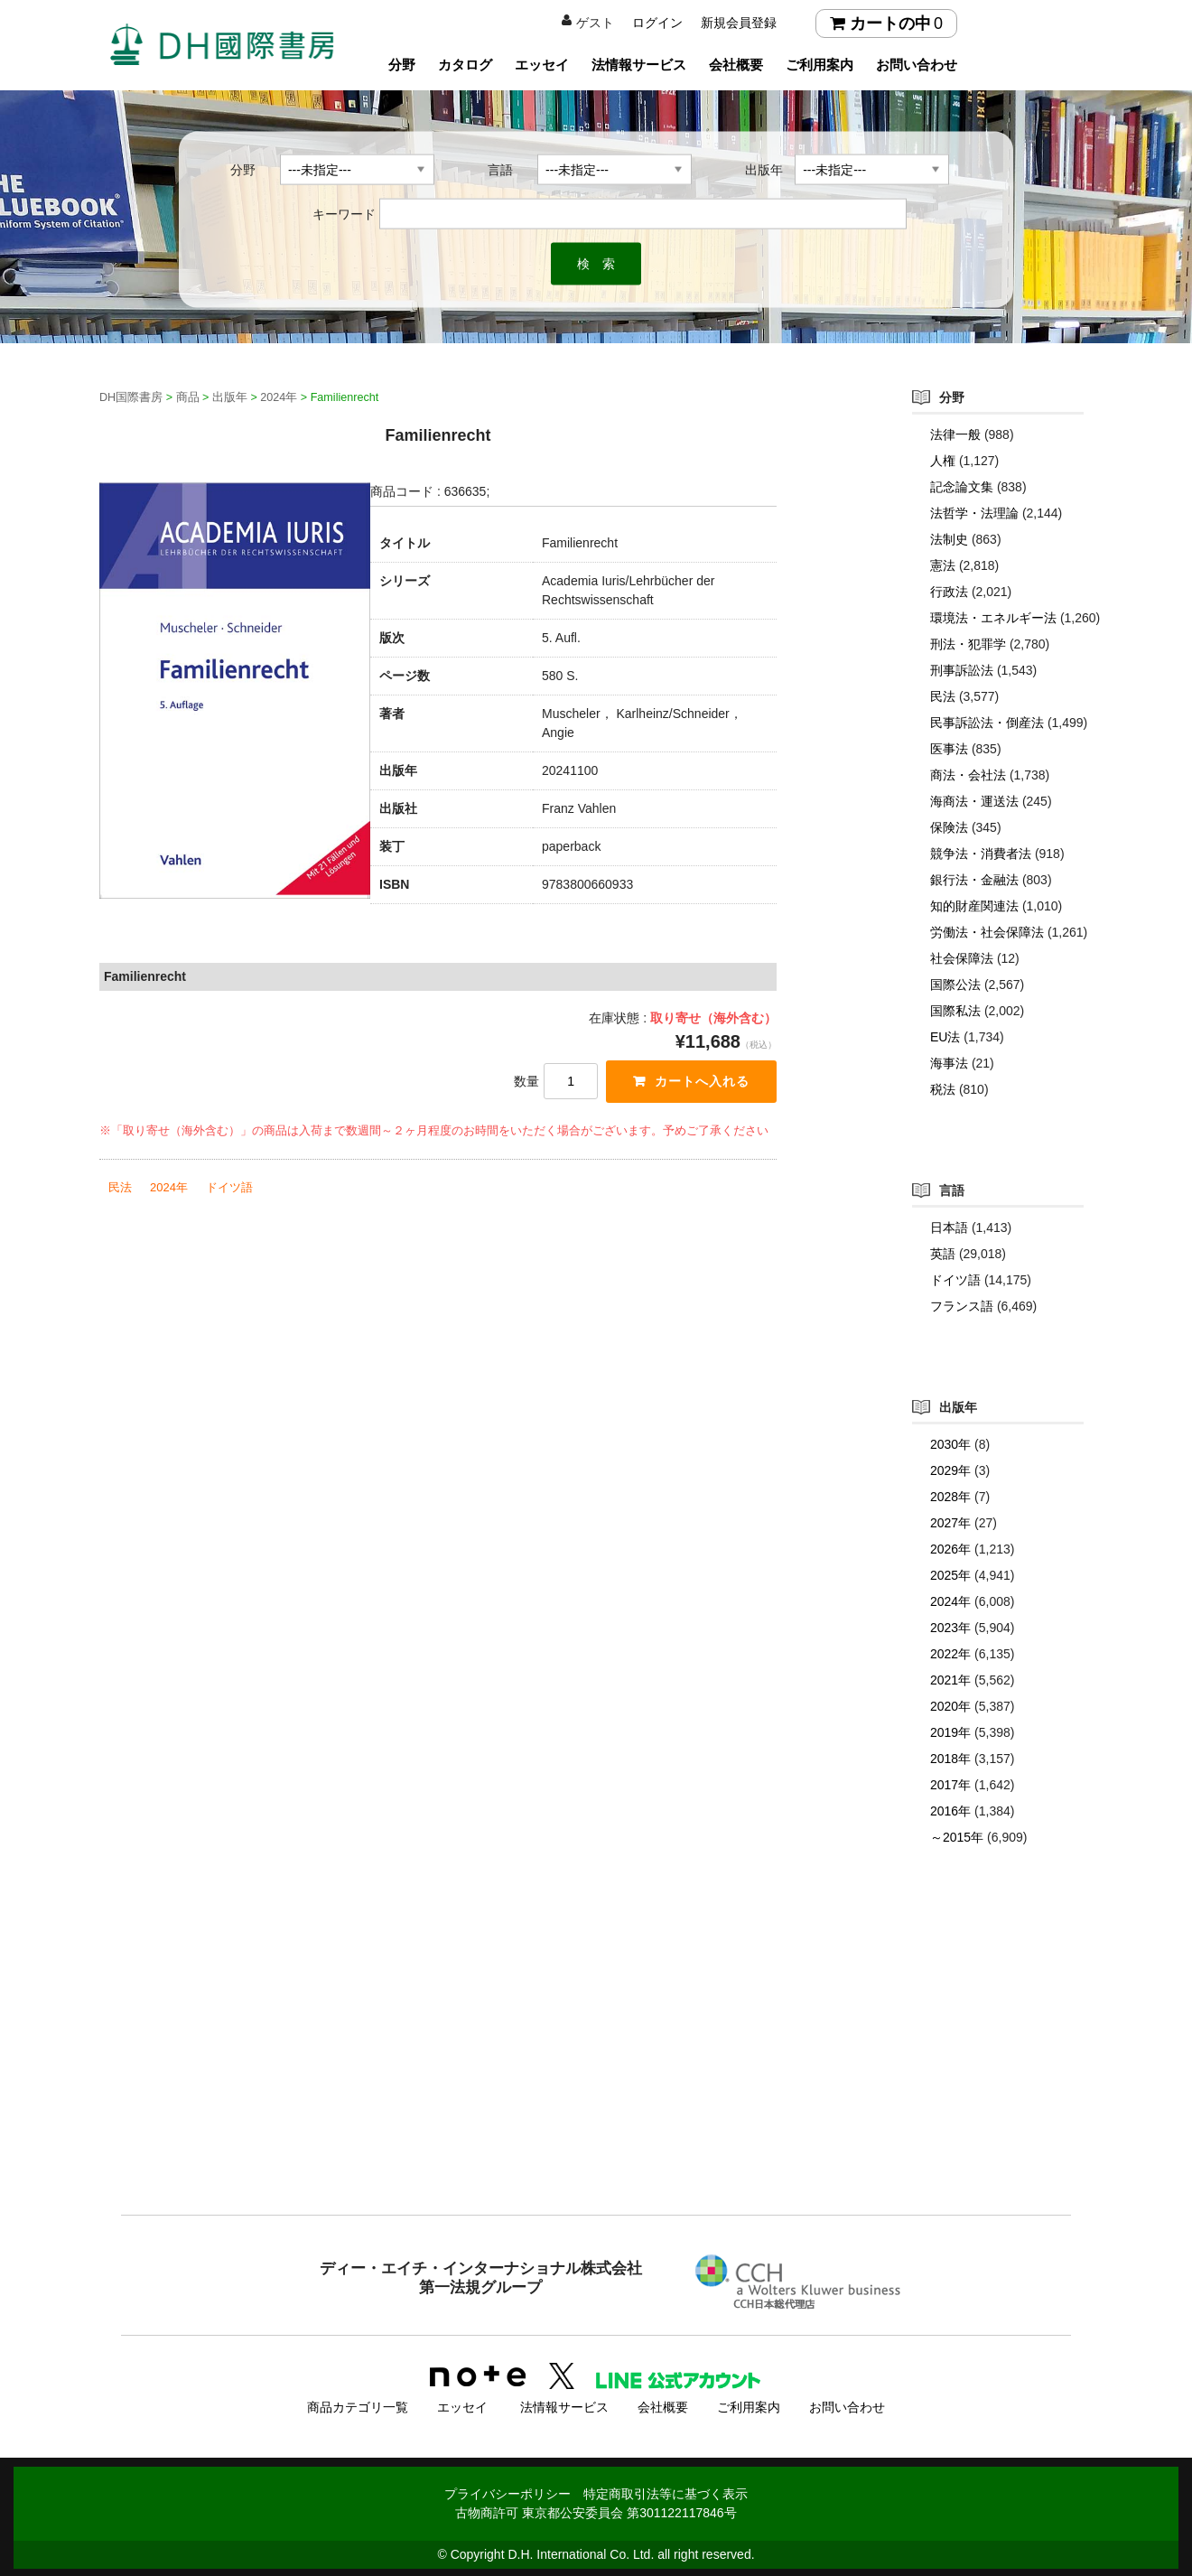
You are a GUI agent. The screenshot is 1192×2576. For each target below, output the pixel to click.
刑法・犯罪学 (968, 644)
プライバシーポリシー (507, 2492)
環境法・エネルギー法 (993, 618)
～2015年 (956, 1837)
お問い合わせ (916, 64)
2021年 (950, 1680)
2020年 (950, 1706)
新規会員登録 (739, 22)
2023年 (950, 1627)
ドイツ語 (229, 1187)
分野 (401, 64)
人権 (942, 460)
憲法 (942, 565)
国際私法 (955, 1010)
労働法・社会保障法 (987, 932)
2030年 (950, 1444)
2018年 (950, 1758)
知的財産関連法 (974, 906)
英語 (942, 1253)
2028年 (950, 1496)
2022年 (950, 1654)
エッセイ (542, 64)
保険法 (949, 827)
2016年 (950, 1811)
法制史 (949, 539)
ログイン (657, 22)
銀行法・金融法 (974, 880)
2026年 (950, 1549)
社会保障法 (961, 958)
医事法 (949, 749)
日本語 (949, 1227)
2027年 (950, 1523)
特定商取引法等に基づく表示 (665, 2492)
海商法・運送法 (974, 801)
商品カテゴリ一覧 (357, 2405)
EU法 (945, 1037)
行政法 (949, 591)
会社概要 (736, 64)
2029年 (950, 1470)
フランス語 (961, 1306)
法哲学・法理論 (974, 513)
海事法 (949, 1063)
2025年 (950, 1575)
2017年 (950, 1785)
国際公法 (955, 984)
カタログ (465, 64)
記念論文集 (961, 487)
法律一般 (955, 434)
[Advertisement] (596, 2066)
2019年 (950, 1732)
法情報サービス (638, 64)
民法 (120, 1187)
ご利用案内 (819, 64)
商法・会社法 (968, 775)
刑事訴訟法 (961, 670)
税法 (942, 1089)
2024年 (169, 1187)
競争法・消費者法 (980, 853)
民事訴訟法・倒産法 (987, 722)
